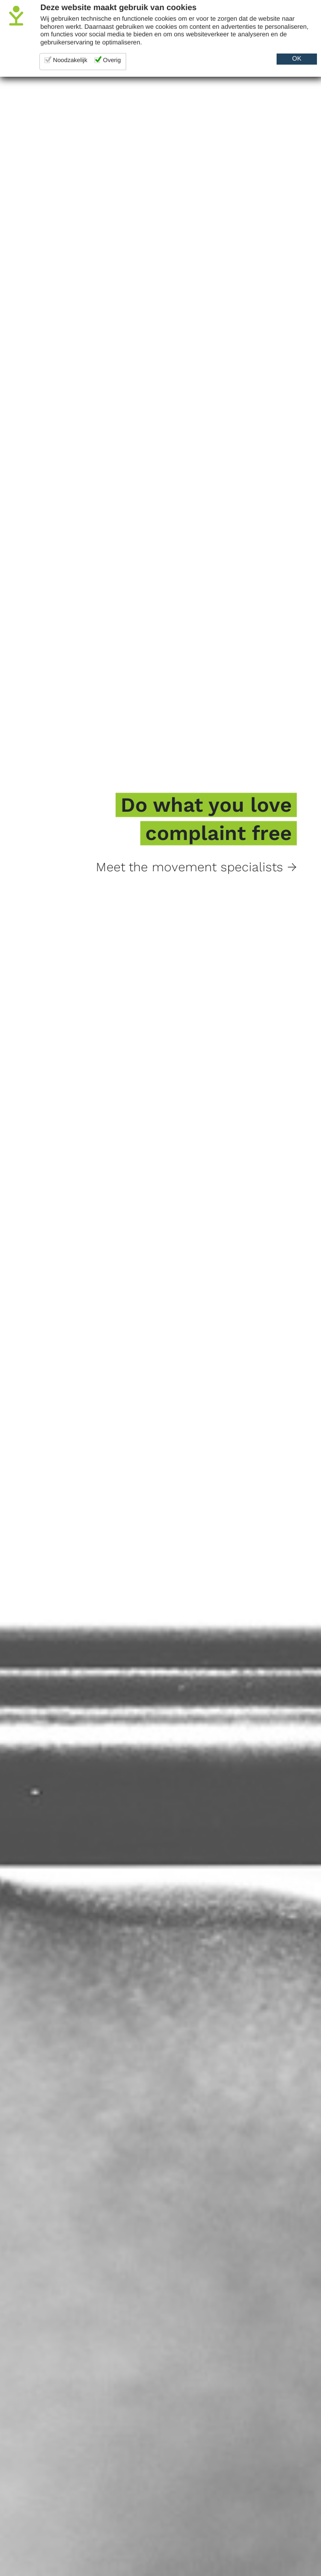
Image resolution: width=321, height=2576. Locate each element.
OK (296, 58)
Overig (112, 60)
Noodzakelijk (70, 60)
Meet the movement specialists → (196, 867)
